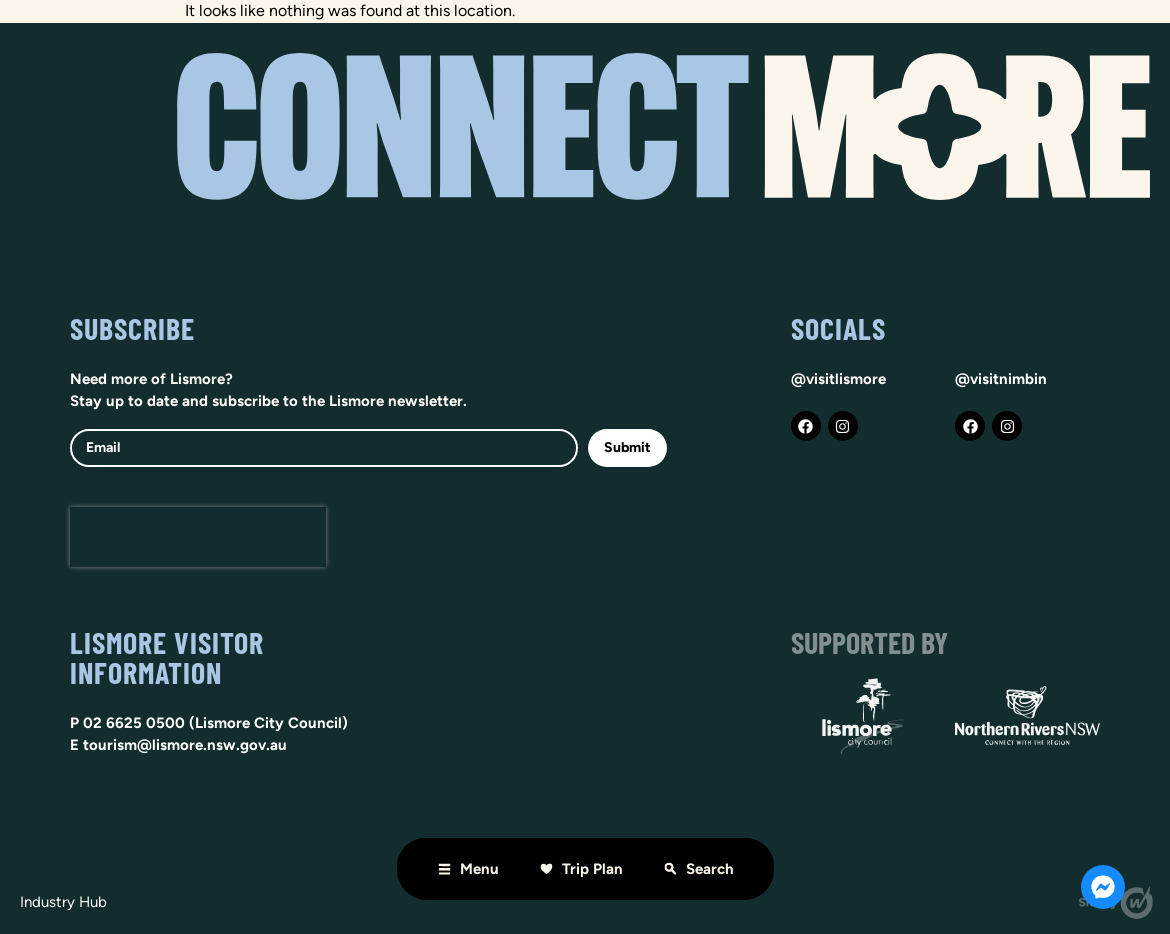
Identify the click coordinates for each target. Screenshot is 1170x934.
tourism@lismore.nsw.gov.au (185, 745)
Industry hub (63, 902)
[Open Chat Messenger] (1103, 887)
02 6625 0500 (134, 723)
